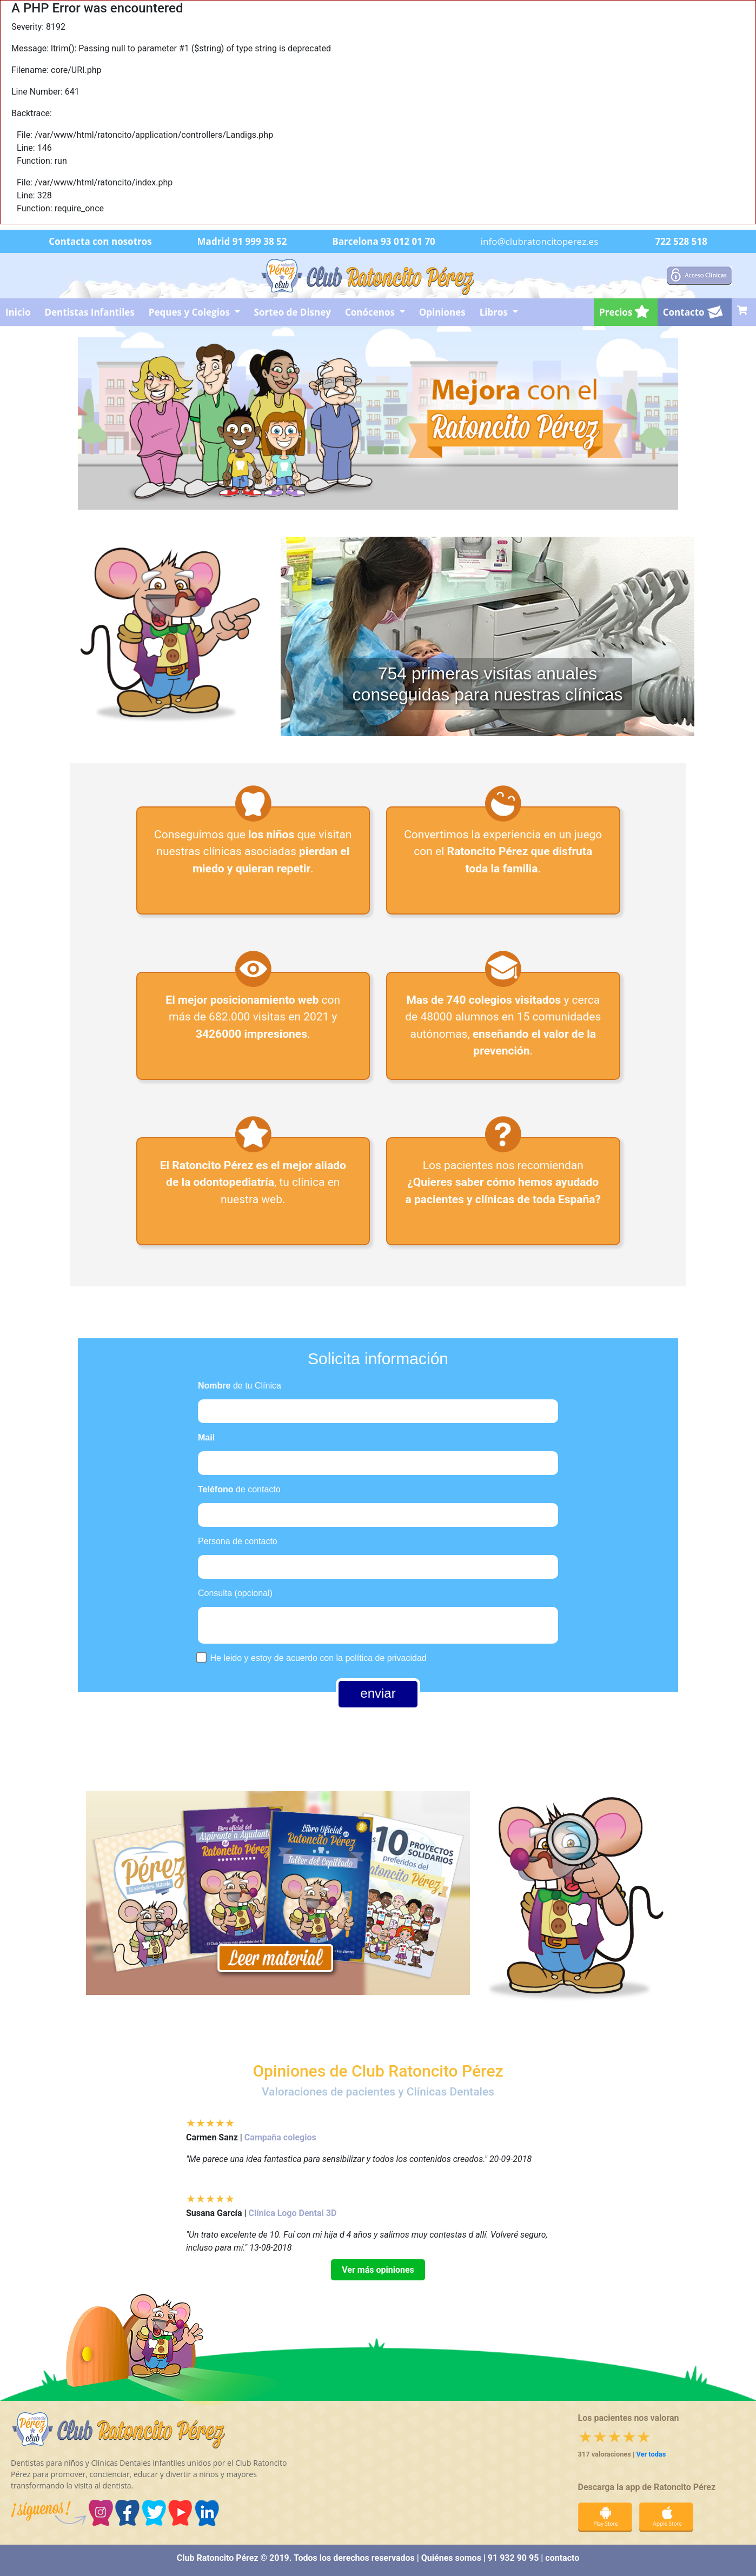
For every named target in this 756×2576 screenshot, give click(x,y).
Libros (495, 312)
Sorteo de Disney (292, 312)
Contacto (693, 311)
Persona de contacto (237, 1541)
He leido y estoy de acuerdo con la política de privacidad (318, 1658)
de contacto (239, 1489)
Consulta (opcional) (235, 1593)
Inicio (17, 312)
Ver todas (651, 2454)
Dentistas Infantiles (89, 312)
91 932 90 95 (513, 2558)
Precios (624, 311)
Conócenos (371, 312)
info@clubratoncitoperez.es (540, 241)
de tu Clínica (239, 1385)
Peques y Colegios (190, 312)
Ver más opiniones (378, 2270)
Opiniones (442, 312)
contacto (562, 2558)
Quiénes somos (451, 2558)
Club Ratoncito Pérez (217, 2558)
